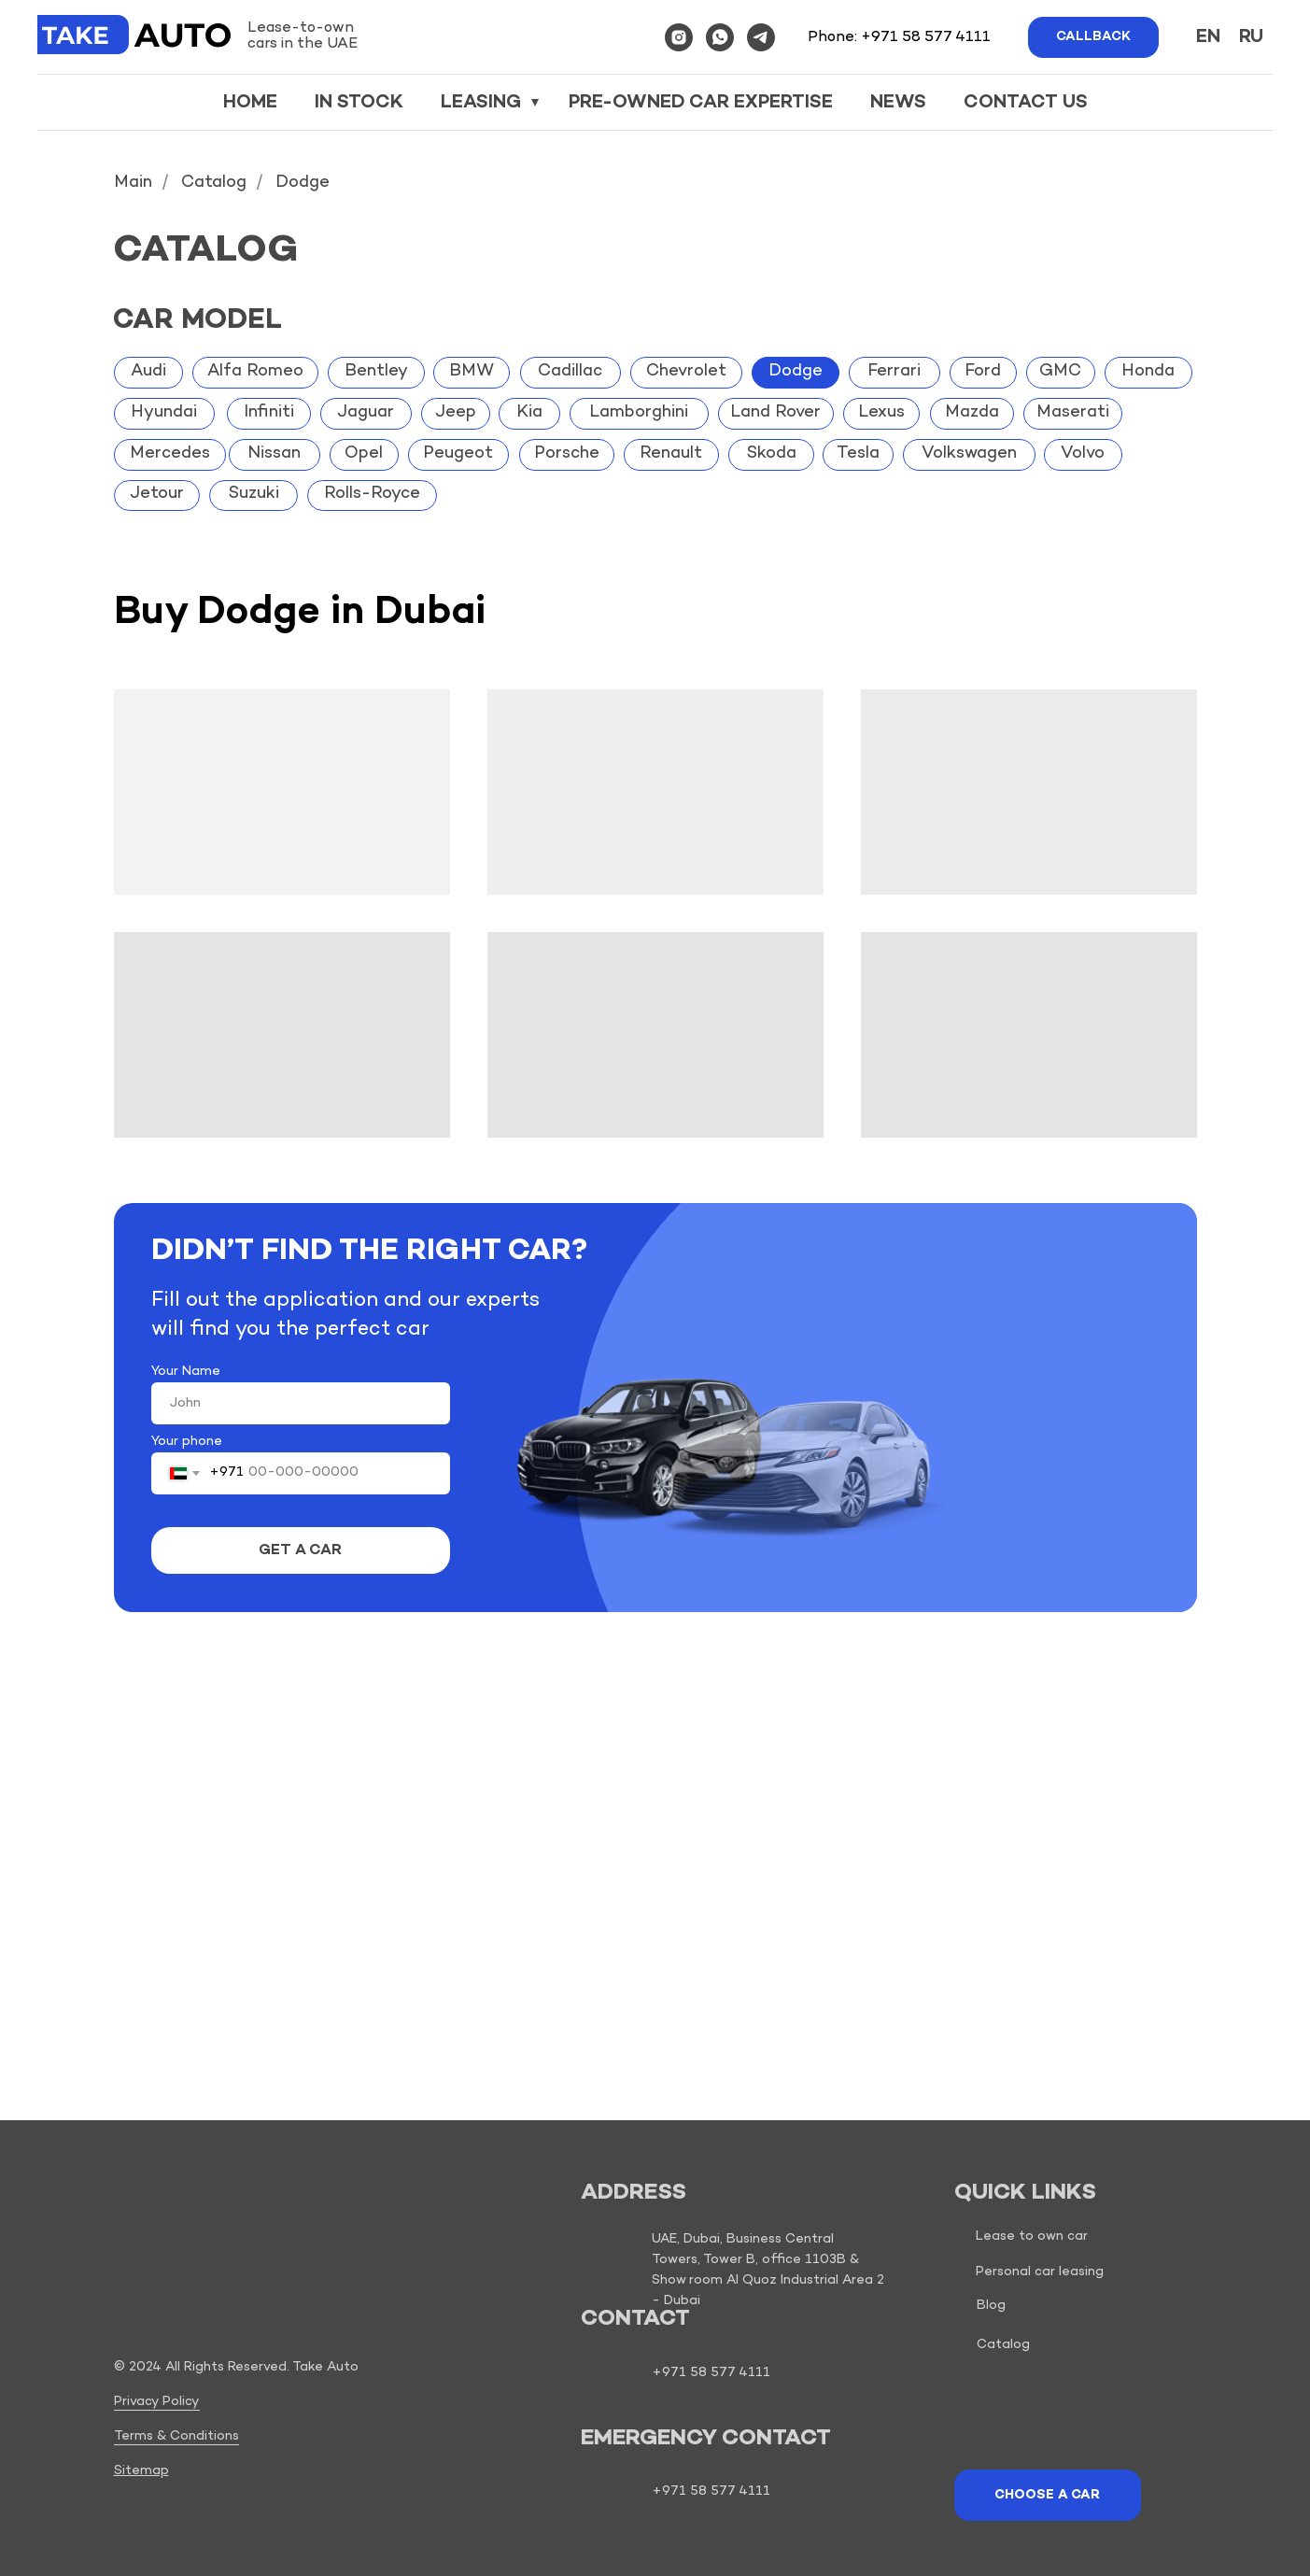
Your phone (186, 1442)
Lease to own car (1032, 2236)
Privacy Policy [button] (157, 2402)
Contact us (1026, 103)
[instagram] (679, 37)
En (1208, 37)
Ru (1251, 37)
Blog (991, 2306)
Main (133, 183)
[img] (146, 2296)
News (898, 103)
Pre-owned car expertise (701, 103)
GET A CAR (300, 1551)
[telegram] (761, 37)
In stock (359, 103)
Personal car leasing (1040, 2272)
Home (250, 103)
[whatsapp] (720, 37)
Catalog (214, 183)
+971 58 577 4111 (926, 38)
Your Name (185, 1372)
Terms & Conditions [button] (176, 2436)
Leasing (483, 103)
